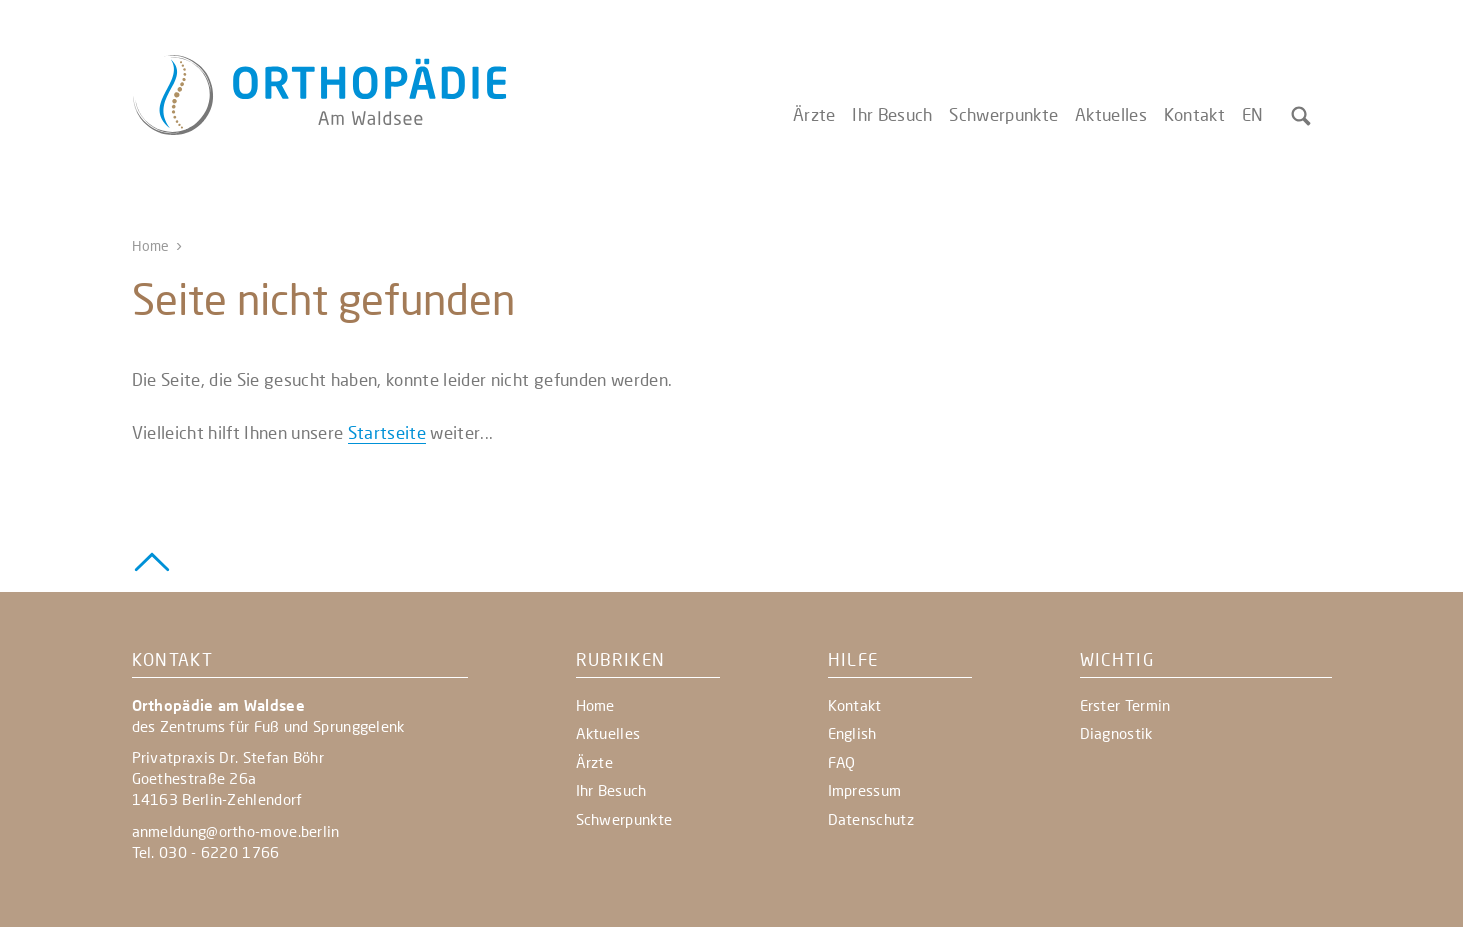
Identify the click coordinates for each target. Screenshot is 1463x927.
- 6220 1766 (235, 852)
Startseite (387, 432)
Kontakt (1194, 115)
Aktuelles (1111, 115)
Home (151, 245)
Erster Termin (1125, 705)
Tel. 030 (162, 852)
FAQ (842, 762)
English (852, 733)
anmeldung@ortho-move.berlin (236, 831)
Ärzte (814, 115)
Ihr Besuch (892, 115)
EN (1253, 115)
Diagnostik (1116, 733)
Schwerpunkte (1003, 115)
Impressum (865, 790)
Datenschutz (871, 819)
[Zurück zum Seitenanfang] (152, 560)
